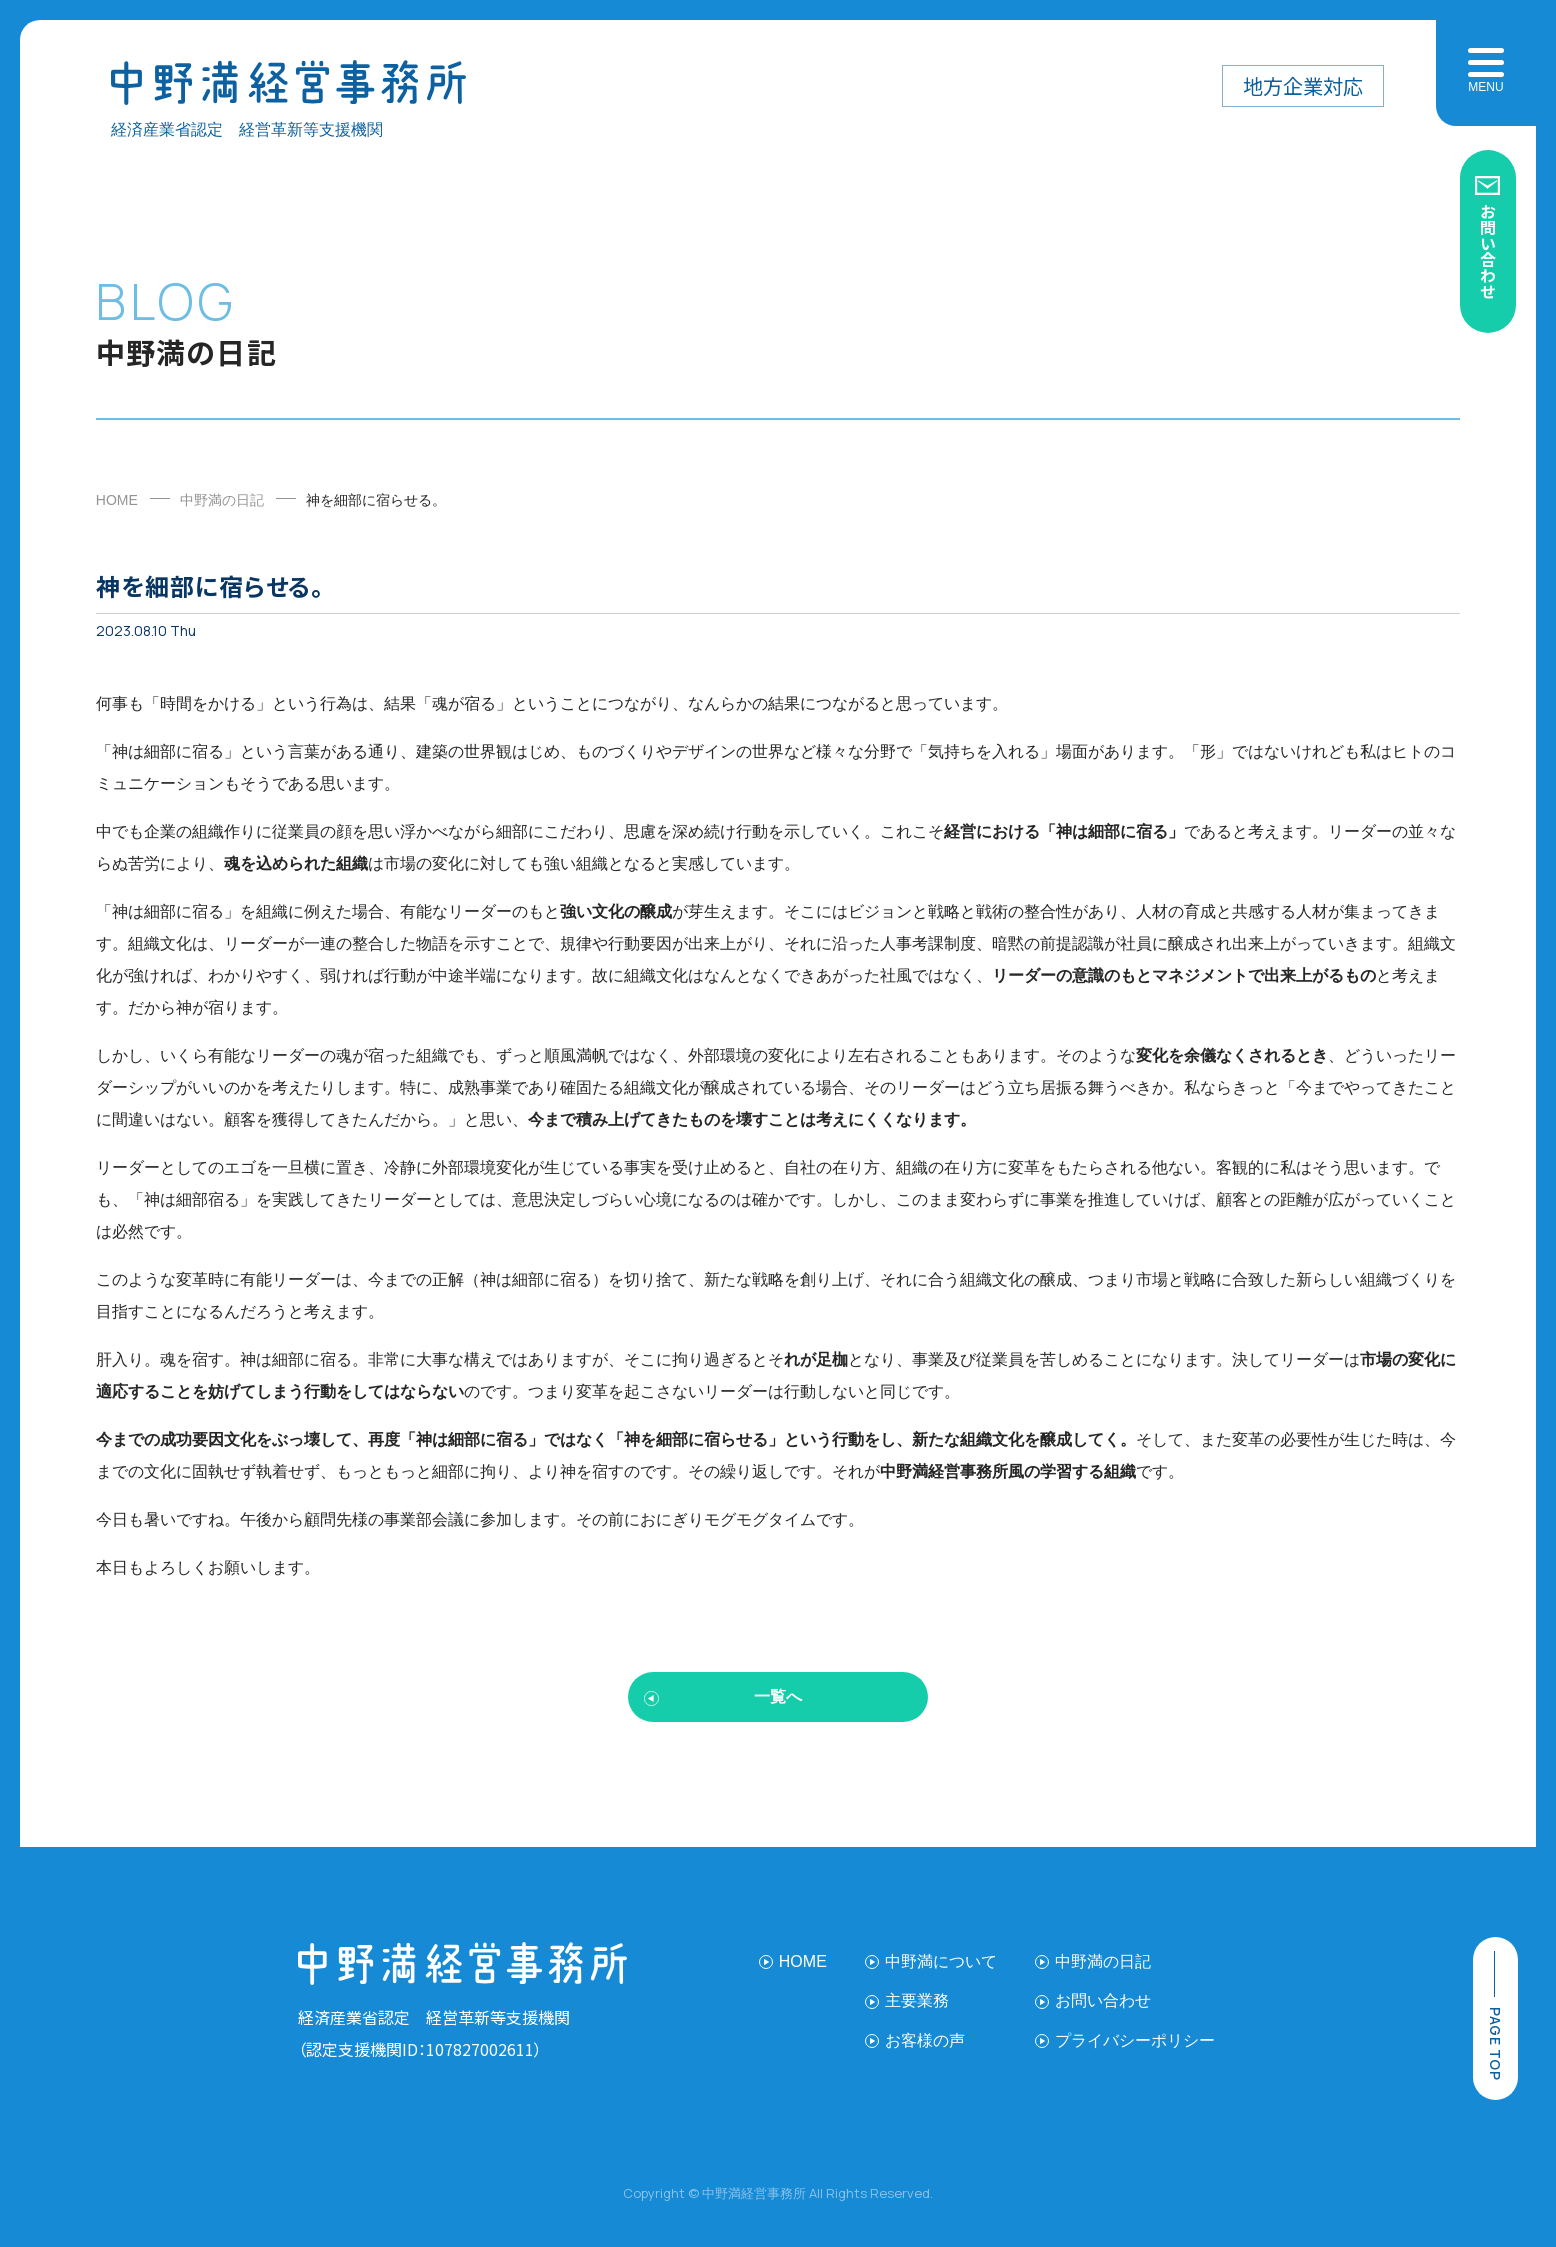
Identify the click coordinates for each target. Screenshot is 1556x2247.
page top (1495, 2043)
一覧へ (778, 1696)
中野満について (941, 1961)
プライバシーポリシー (1135, 2040)
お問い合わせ (1488, 251)
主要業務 (917, 2000)
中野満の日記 (222, 500)
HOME (117, 500)
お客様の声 (925, 2040)
